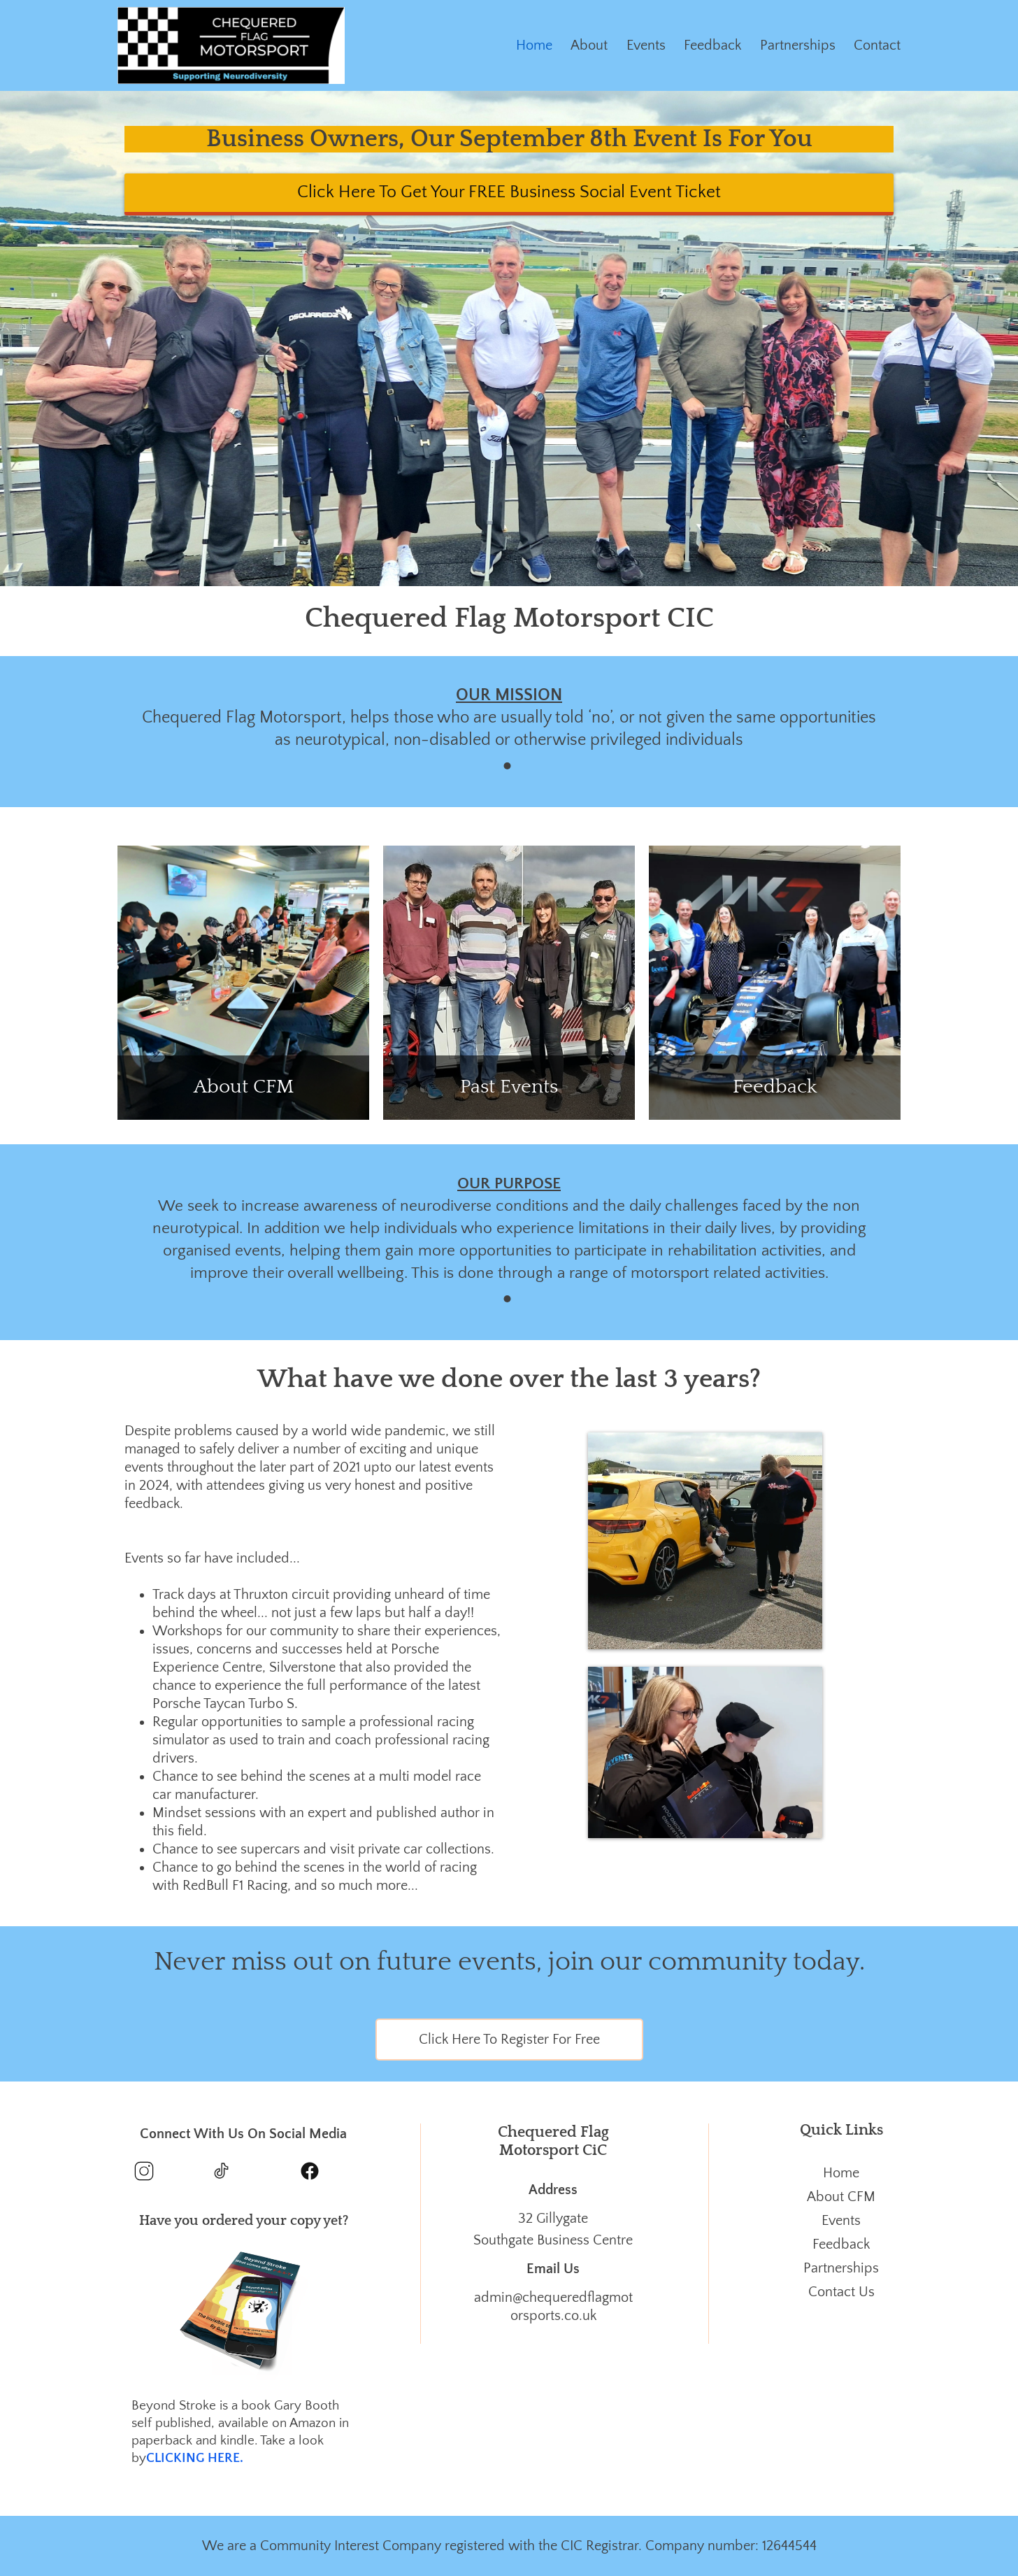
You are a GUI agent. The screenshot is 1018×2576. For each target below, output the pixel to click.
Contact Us (841, 2292)
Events (646, 45)
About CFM (841, 2197)
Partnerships (798, 45)
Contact (877, 45)
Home (534, 45)
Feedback (712, 45)
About (589, 45)
